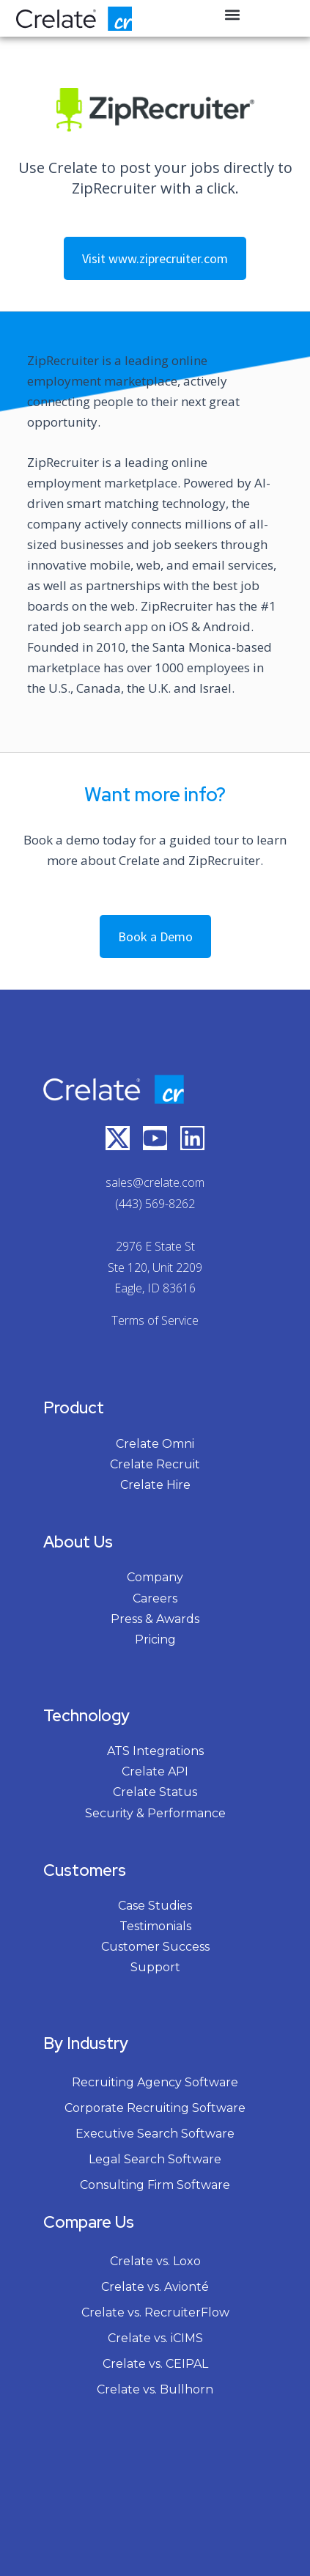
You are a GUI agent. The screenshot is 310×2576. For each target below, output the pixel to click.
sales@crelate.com (155, 1182)
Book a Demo (155, 936)
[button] (233, 15)
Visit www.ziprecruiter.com (155, 258)
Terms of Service (155, 1320)
